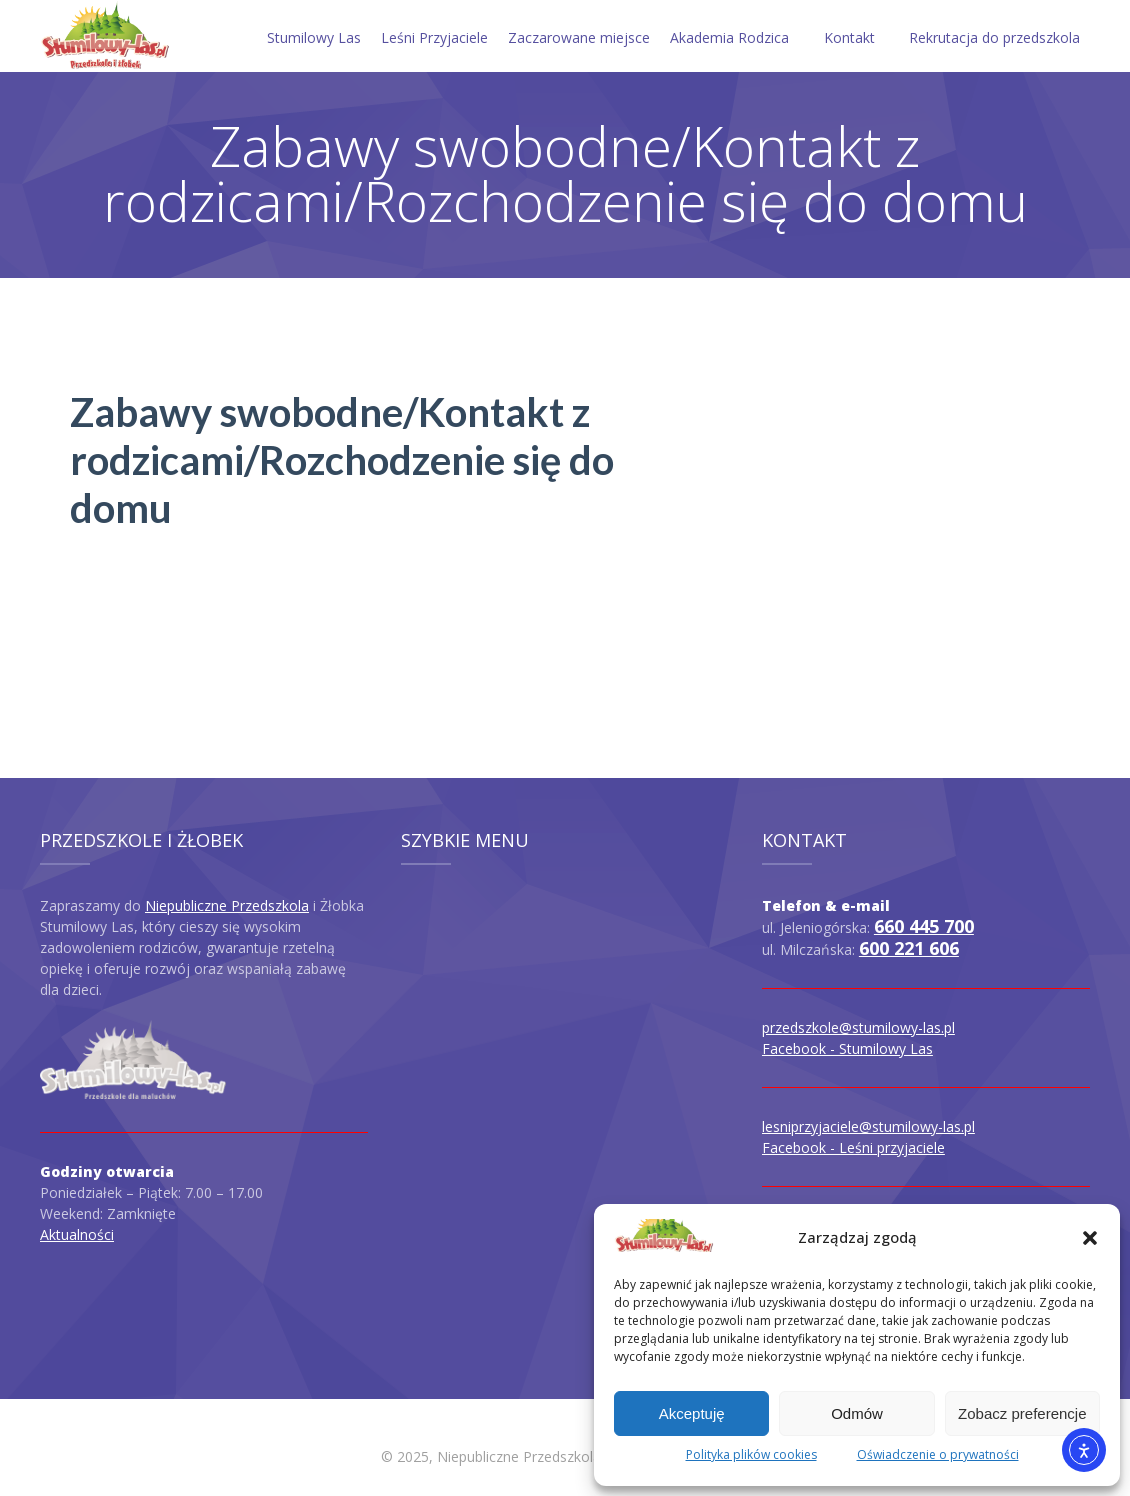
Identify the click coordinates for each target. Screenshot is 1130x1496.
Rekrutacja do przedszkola (994, 37)
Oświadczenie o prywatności (938, 1454)
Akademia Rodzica (729, 37)
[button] (1090, 1238)
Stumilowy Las (314, 37)
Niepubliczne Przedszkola (227, 905)
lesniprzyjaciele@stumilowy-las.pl (868, 1126)
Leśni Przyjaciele (434, 37)
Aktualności (77, 1234)
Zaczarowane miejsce (579, 37)
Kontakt (849, 37)
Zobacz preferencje (1022, 1413)
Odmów (857, 1413)
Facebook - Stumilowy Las (847, 1048)
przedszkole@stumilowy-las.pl (858, 1027)
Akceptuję (692, 1413)
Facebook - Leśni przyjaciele (853, 1147)
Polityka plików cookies (751, 1454)
